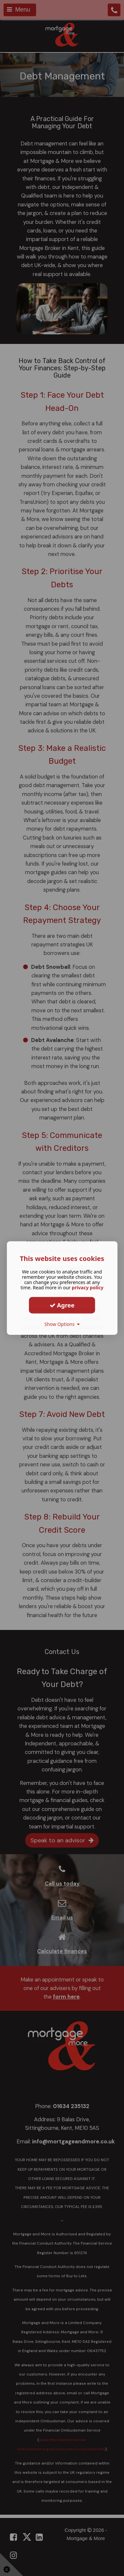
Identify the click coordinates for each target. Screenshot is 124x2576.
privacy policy (87, 1287)
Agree (62, 1305)
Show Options (62, 1324)
